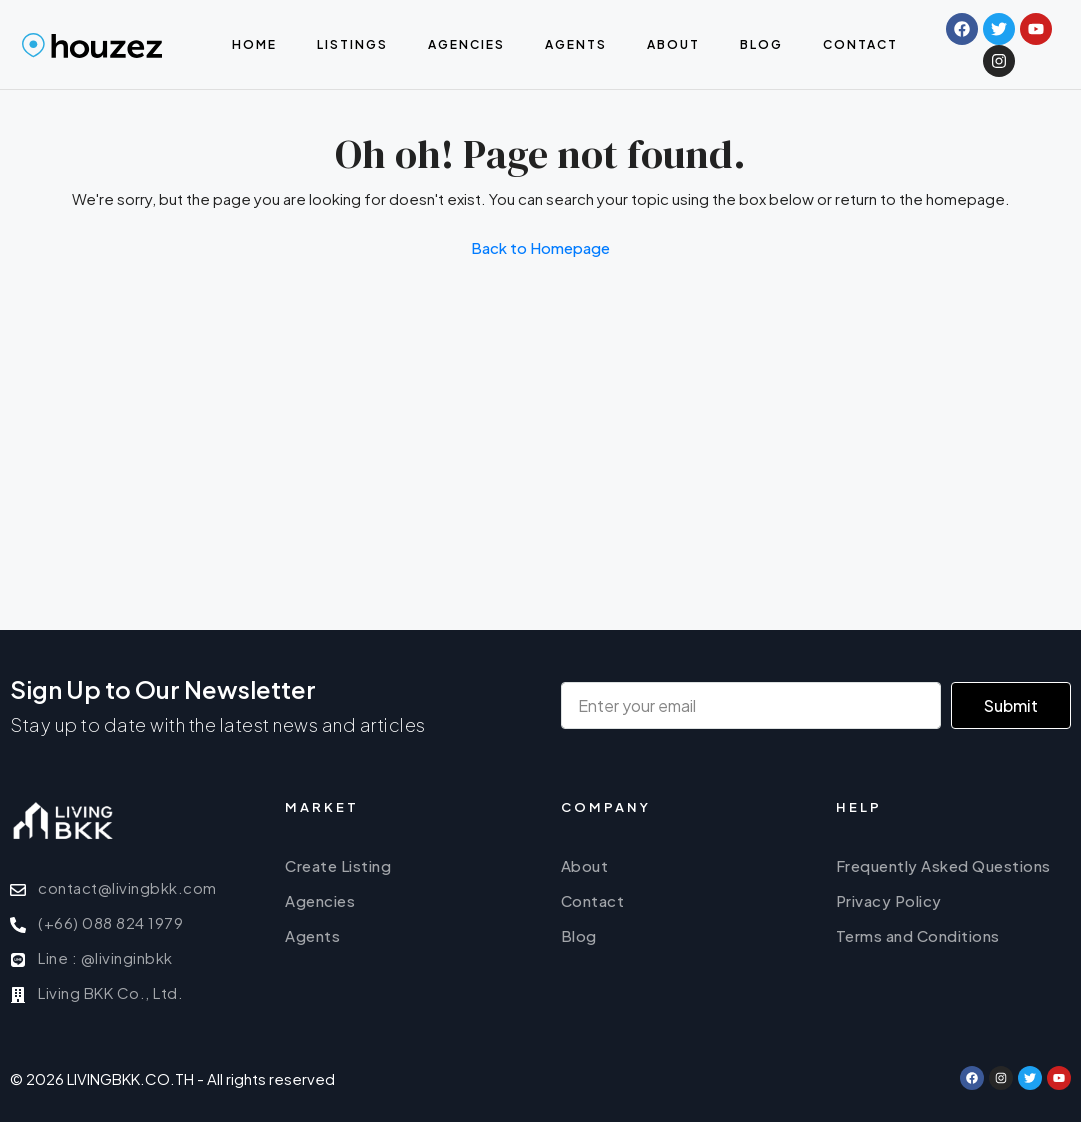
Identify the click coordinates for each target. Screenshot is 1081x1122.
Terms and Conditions (918, 935)
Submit (1011, 705)
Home (254, 44)
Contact (860, 44)
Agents (576, 44)
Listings (352, 44)
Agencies (466, 44)
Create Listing (338, 865)
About (673, 44)
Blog (761, 44)
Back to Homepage (540, 247)
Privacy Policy (889, 900)
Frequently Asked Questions (943, 865)
